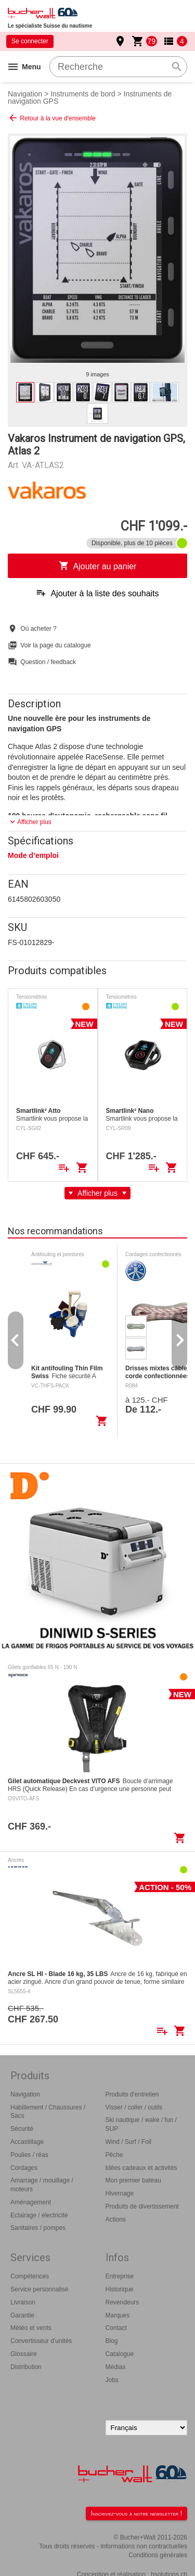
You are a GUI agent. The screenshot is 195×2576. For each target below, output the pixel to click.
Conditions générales (157, 2555)
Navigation (25, 94)
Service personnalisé (39, 2289)
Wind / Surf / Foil (129, 2141)
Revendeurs (122, 2302)
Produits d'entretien (132, 2094)
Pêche (114, 2154)
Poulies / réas (29, 2154)
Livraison (22, 2302)
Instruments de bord (82, 94)
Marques (118, 2315)
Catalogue (120, 2354)
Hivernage (120, 2193)
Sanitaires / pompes (38, 2227)
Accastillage (27, 2141)
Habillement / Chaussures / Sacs (47, 2112)
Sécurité (21, 2128)
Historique (120, 2289)
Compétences (29, 2276)
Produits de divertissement (142, 2206)
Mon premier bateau (133, 2180)
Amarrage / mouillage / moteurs (41, 2185)
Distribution (26, 2367)
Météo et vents (30, 2328)
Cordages (23, 2168)
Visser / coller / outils (134, 2107)
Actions (116, 2219)
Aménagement (30, 2202)
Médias (116, 2367)
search (177, 66)
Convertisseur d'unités (41, 2341)
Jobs (112, 2380)
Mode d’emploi (33, 855)
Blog (112, 2341)
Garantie (22, 2315)
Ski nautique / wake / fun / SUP (141, 2124)
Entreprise (120, 2276)
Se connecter (29, 41)
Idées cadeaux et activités (141, 2168)
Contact (116, 2328)
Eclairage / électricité (39, 2215)
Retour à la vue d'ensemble (52, 118)
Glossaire (23, 2354)
